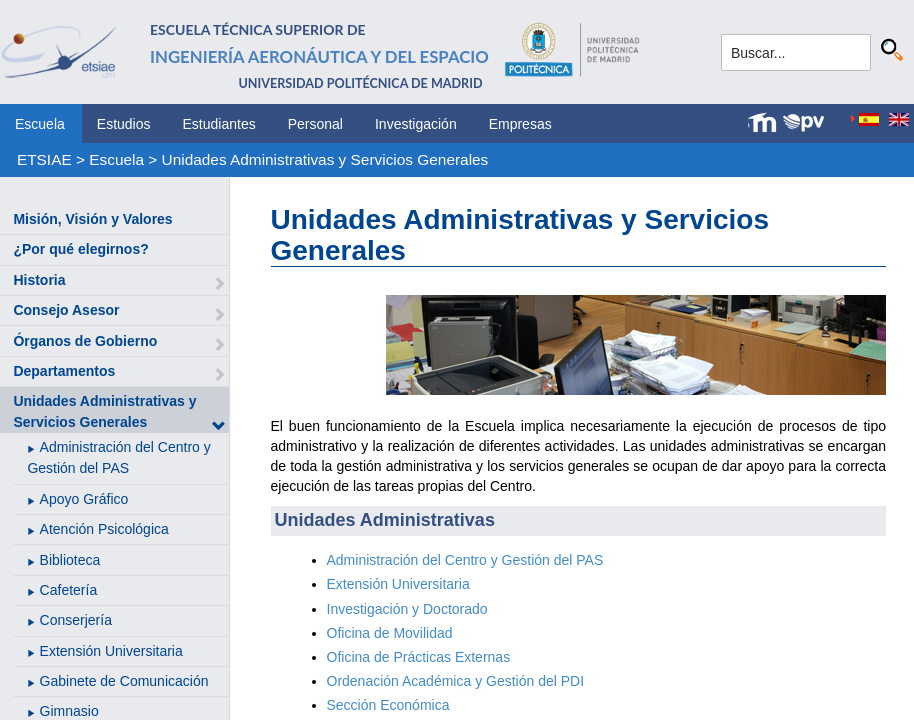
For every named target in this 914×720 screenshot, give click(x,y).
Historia (39, 280)
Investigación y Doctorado (407, 609)
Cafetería (69, 590)
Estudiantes (219, 124)
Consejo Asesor (66, 310)
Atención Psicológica (104, 529)
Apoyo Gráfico (84, 499)
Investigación (416, 124)
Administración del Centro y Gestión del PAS (465, 560)
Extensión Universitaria (111, 651)
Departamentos (64, 371)
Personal (315, 124)
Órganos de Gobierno (85, 341)
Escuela (40, 124)
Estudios (124, 124)
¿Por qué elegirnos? (80, 249)
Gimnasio (69, 711)
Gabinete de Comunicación (124, 681)
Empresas (520, 124)
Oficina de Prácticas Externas (419, 657)
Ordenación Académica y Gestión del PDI (456, 681)
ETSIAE (44, 159)
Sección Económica (388, 705)
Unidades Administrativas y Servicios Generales (325, 159)
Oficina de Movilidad (390, 633)
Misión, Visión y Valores (92, 219)
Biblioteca (70, 560)
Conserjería (76, 620)
